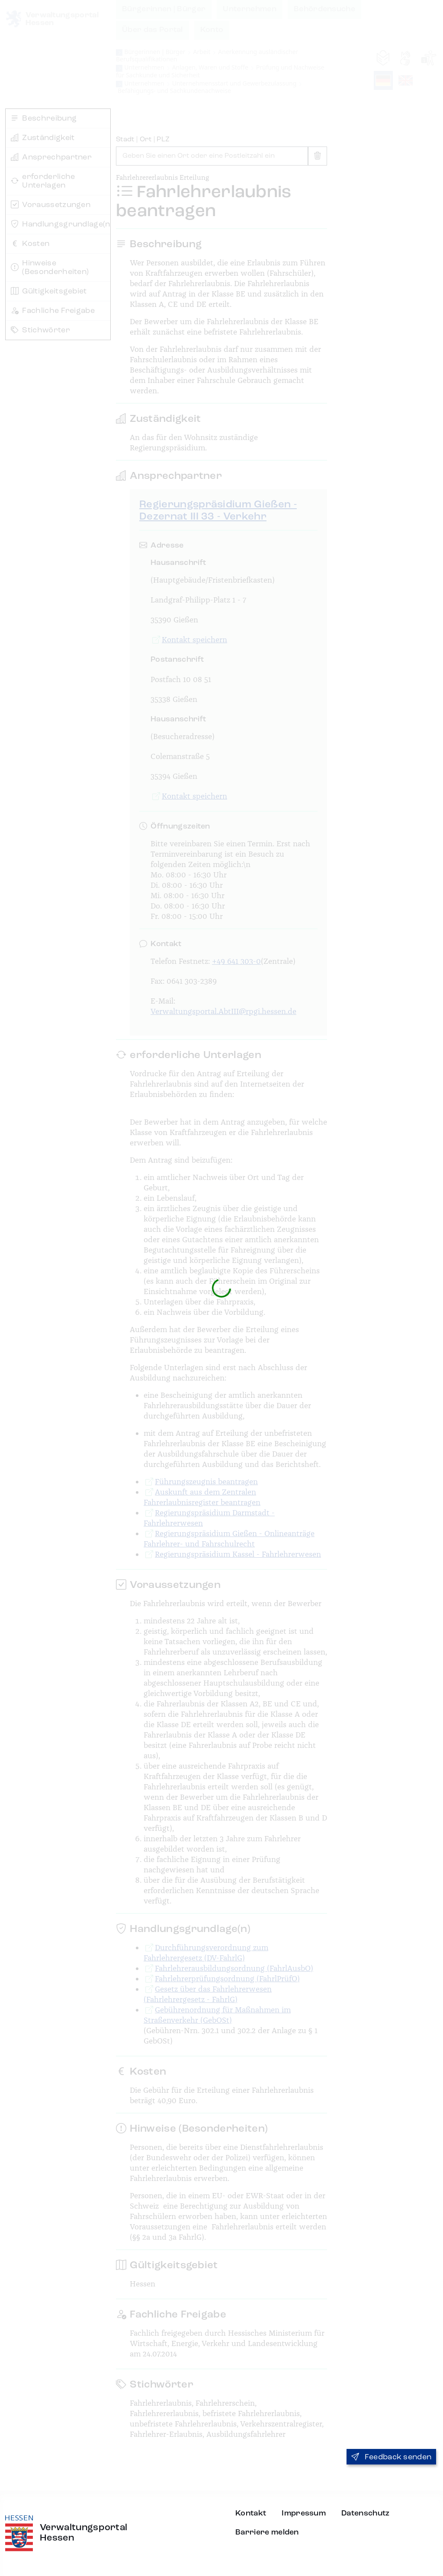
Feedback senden (391, 2457)
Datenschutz (365, 2513)
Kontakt (250, 2513)
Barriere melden (267, 2532)
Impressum (304, 2513)
